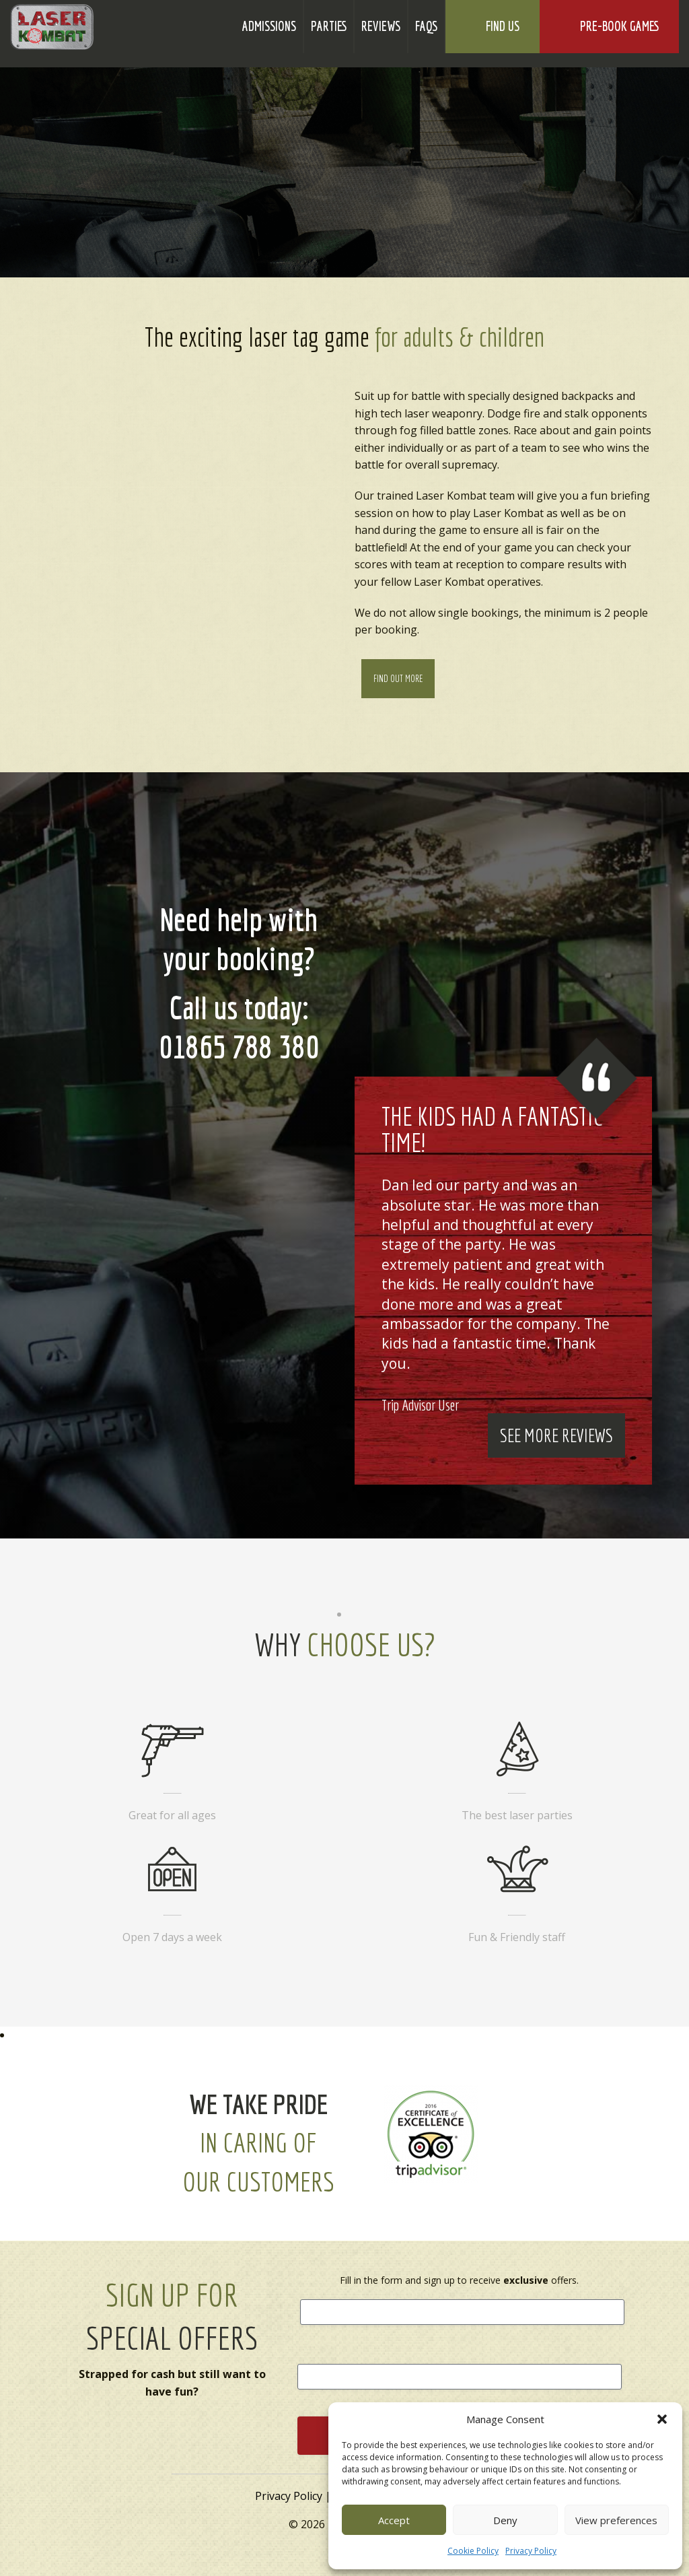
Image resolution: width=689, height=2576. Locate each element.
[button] (662, 2419)
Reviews (380, 26)
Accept (394, 2520)
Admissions (269, 26)
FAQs (426, 26)
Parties (329, 26)
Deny (505, 2520)
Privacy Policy (530, 2550)
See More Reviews (556, 1435)
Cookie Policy (473, 2550)
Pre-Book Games (619, 26)
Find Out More (398, 678)
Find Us (502, 26)
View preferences (616, 2520)
